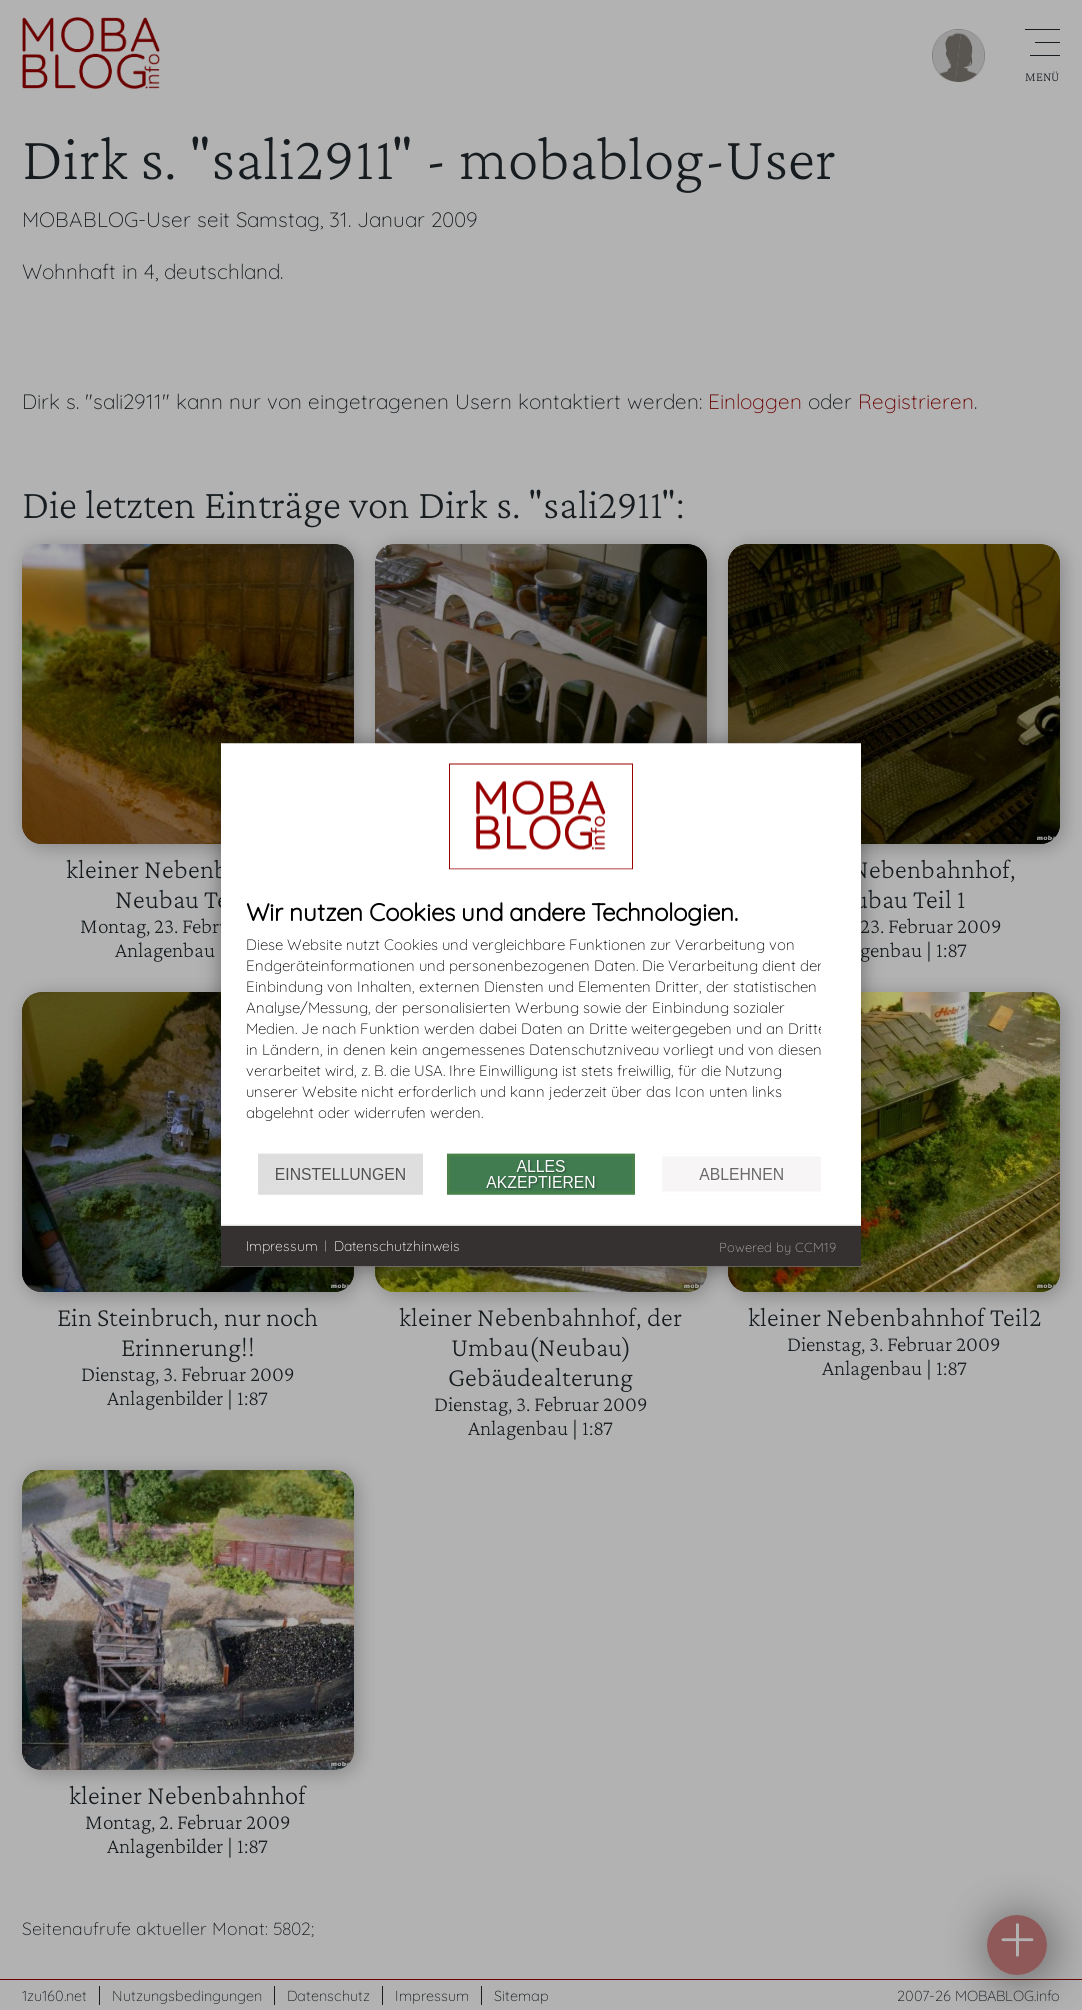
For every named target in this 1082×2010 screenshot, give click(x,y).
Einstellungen (340, 1173)
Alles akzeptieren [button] (540, 1173)
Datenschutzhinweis (397, 1245)
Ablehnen (741, 1173)
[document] (541, 1026)
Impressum (282, 1245)
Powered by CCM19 (777, 1247)
